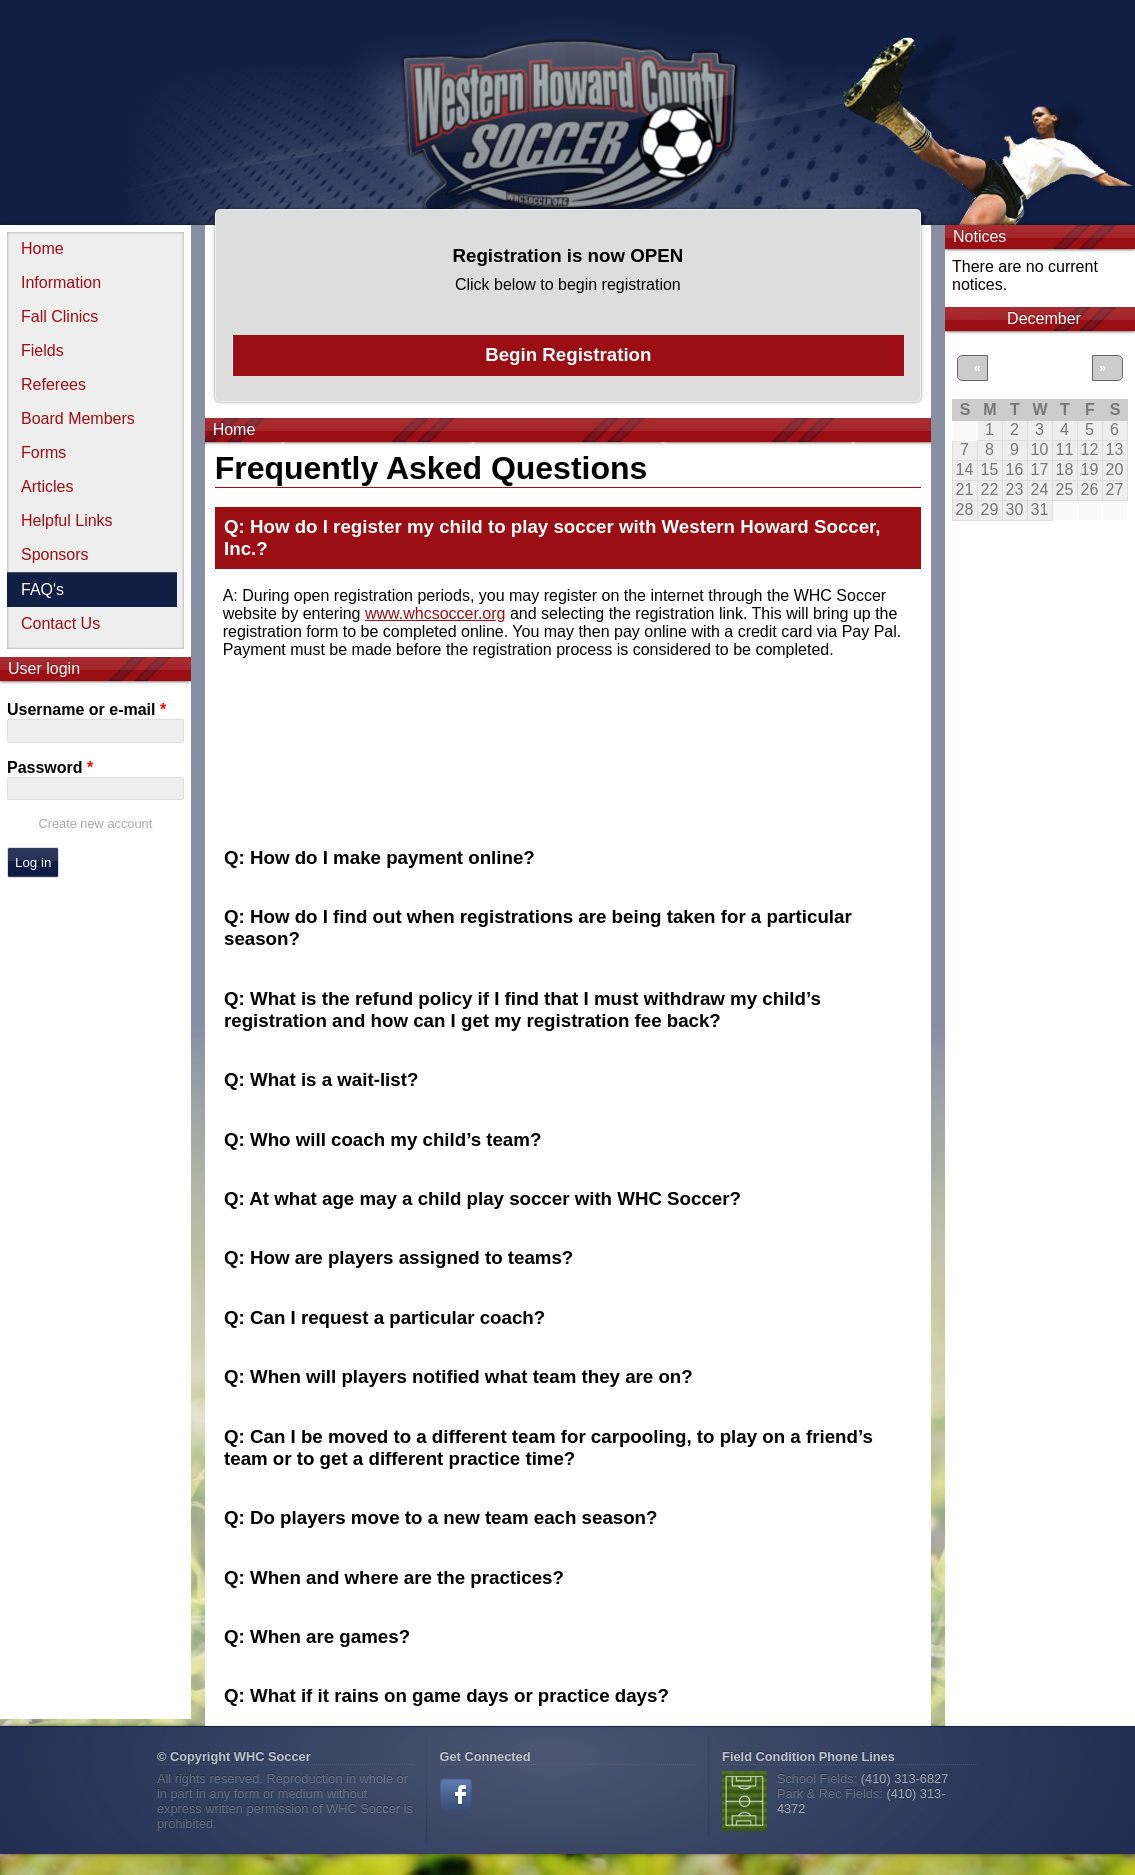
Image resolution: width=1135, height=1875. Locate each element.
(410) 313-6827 (905, 1778)
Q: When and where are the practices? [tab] (394, 1577)
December (1044, 318)
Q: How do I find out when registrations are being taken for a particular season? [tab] (538, 927)
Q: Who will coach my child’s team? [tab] (382, 1139)
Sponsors (55, 554)
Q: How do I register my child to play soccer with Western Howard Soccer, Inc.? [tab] (552, 537)
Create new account (95, 823)
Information (61, 282)
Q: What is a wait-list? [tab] (321, 1079)
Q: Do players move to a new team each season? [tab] (440, 1517)
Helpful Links (67, 520)
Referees (53, 384)
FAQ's (42, 589)
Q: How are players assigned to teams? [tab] (398, 1257)
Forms (43, 452)
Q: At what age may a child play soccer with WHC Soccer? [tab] (482, 1198)
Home (42, 248)
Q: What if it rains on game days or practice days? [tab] (446, 1695)
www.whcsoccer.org (435, 613)
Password (50, 767)
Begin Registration (568, 354)
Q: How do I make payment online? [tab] (379, 857)
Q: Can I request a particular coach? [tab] (384, 1317)
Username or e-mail (86, 709)
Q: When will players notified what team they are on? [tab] (458, 1376)
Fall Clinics (59, 316)
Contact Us (60, 623)
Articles (47, 486)
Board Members (78, 418)
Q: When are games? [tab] (317, 1636)
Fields (42, 350)
